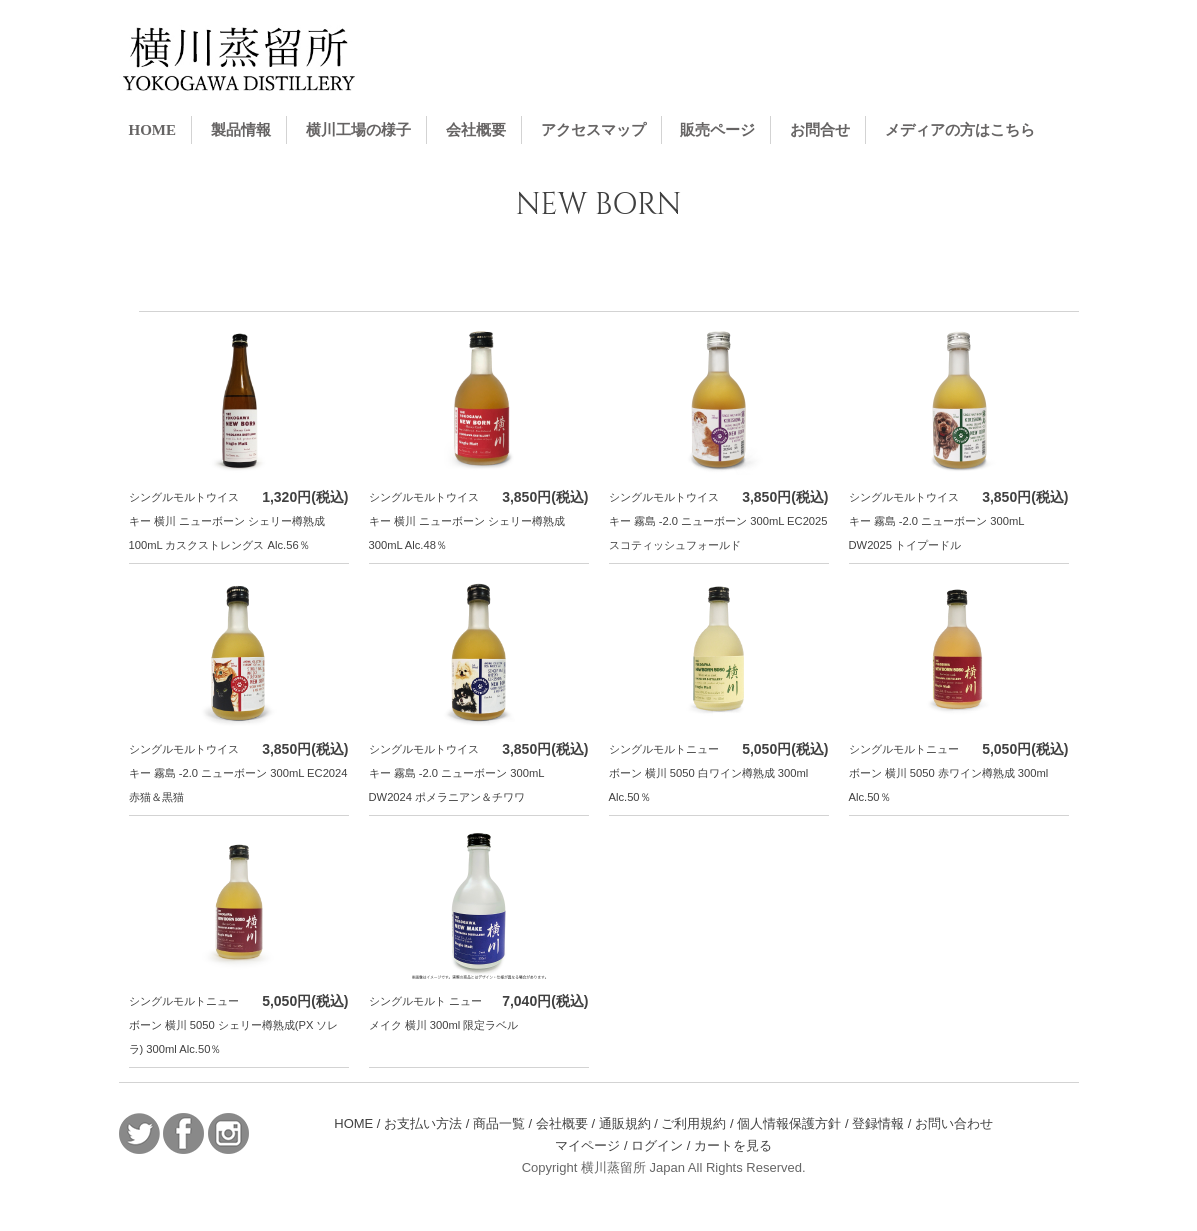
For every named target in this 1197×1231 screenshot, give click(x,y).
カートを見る (733, 1145)
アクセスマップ (593, 130)
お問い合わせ (954, 1123)
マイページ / (593, 1145)
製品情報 (241, 130)
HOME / (359, 1123)
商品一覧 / (504, 1123)
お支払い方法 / (428, 1123)
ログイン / (662, 1145)
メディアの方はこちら (960, 130)
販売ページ (717, 130)
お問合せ (820, 130)
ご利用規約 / (699, 1123)
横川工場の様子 (358, 130)
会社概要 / (567, 1123)
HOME (153, 130)
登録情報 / (883, 1123)
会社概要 (476, 130)
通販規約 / (630, 1123)
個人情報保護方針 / (794, 1123)
